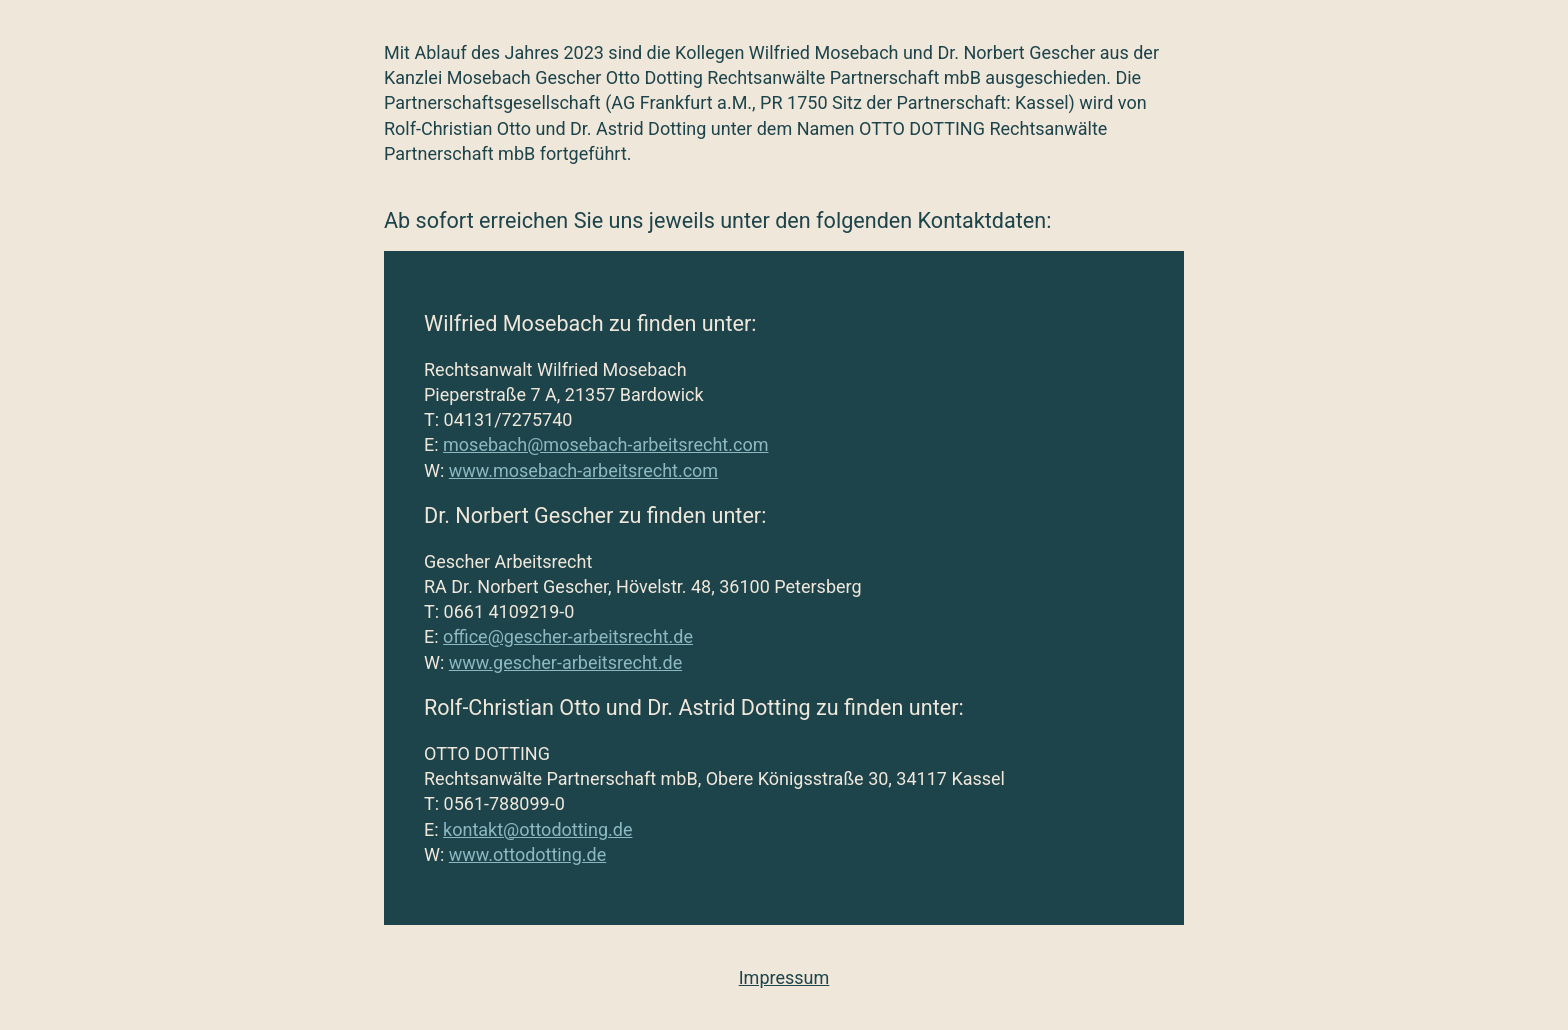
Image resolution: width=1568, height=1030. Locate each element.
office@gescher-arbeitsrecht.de (568, 636)
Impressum (784, 977)
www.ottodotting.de (527, 854)
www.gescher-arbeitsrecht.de (565, 662)
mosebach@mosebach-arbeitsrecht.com (605, 444)
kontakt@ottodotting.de (537, 829)
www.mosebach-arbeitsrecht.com (583, 470)
